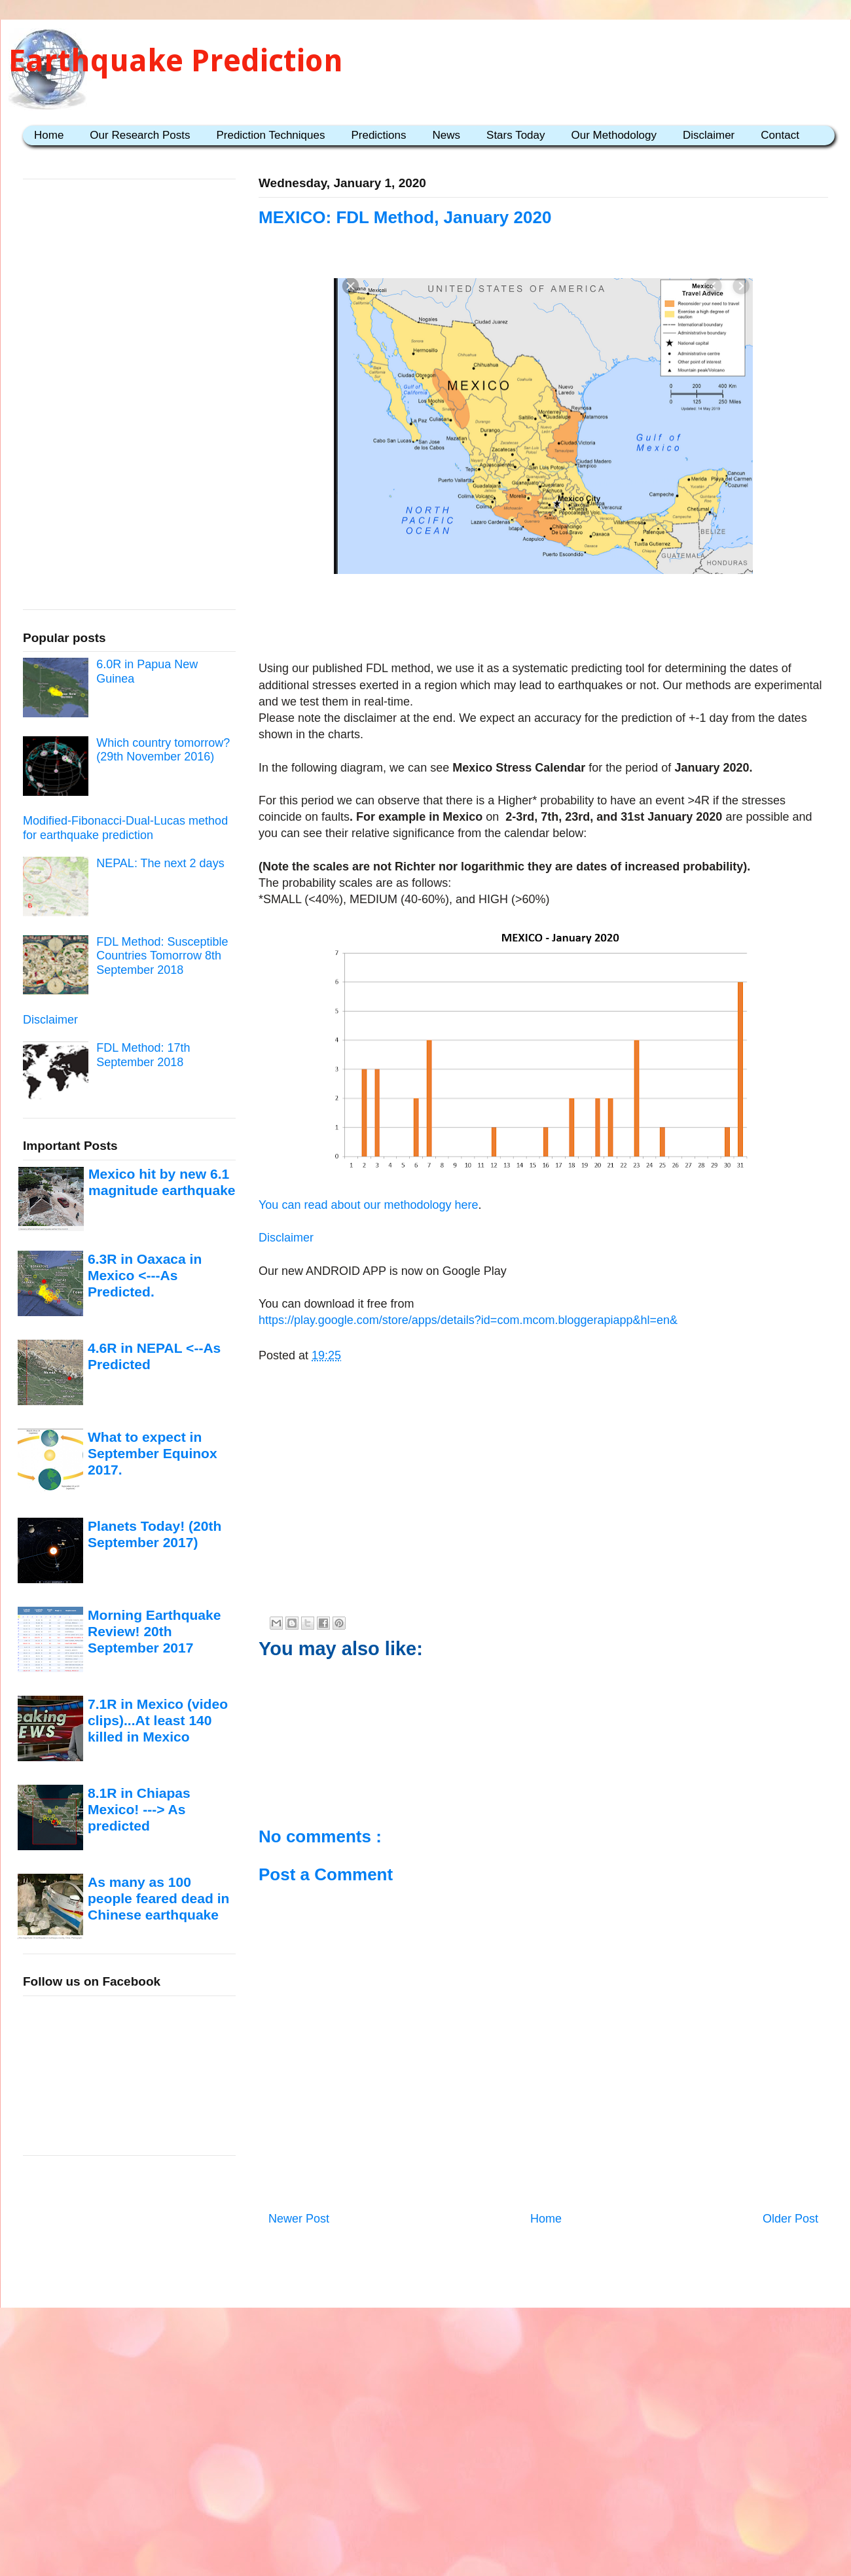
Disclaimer (708, 135)
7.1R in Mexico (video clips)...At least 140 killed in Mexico (158, 1720)
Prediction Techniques (270, 135)
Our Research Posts (140, 135)
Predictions (378, 135)
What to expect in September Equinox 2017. (152, 1453)
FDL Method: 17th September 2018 (143, 1055)
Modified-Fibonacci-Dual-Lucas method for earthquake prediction (125, 828)
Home (48, 135)
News (447, 135)
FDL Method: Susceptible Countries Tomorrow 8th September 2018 (162, 955)
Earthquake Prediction (176, 61)
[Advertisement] (543, 619)
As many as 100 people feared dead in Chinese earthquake (158, 1898)
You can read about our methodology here (369, 1204)
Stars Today (515, 135)
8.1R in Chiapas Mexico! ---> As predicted (139, 1809)
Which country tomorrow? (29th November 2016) (163, 750)
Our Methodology (614, 135)
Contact (780, 135)
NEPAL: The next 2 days (160, 863)
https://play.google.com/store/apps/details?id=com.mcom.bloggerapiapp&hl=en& (468, 1320)
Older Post (790, 2218)
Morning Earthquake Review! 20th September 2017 (154, 1631)
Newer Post (298, 2218)
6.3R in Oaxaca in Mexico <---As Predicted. (145, 1275)
